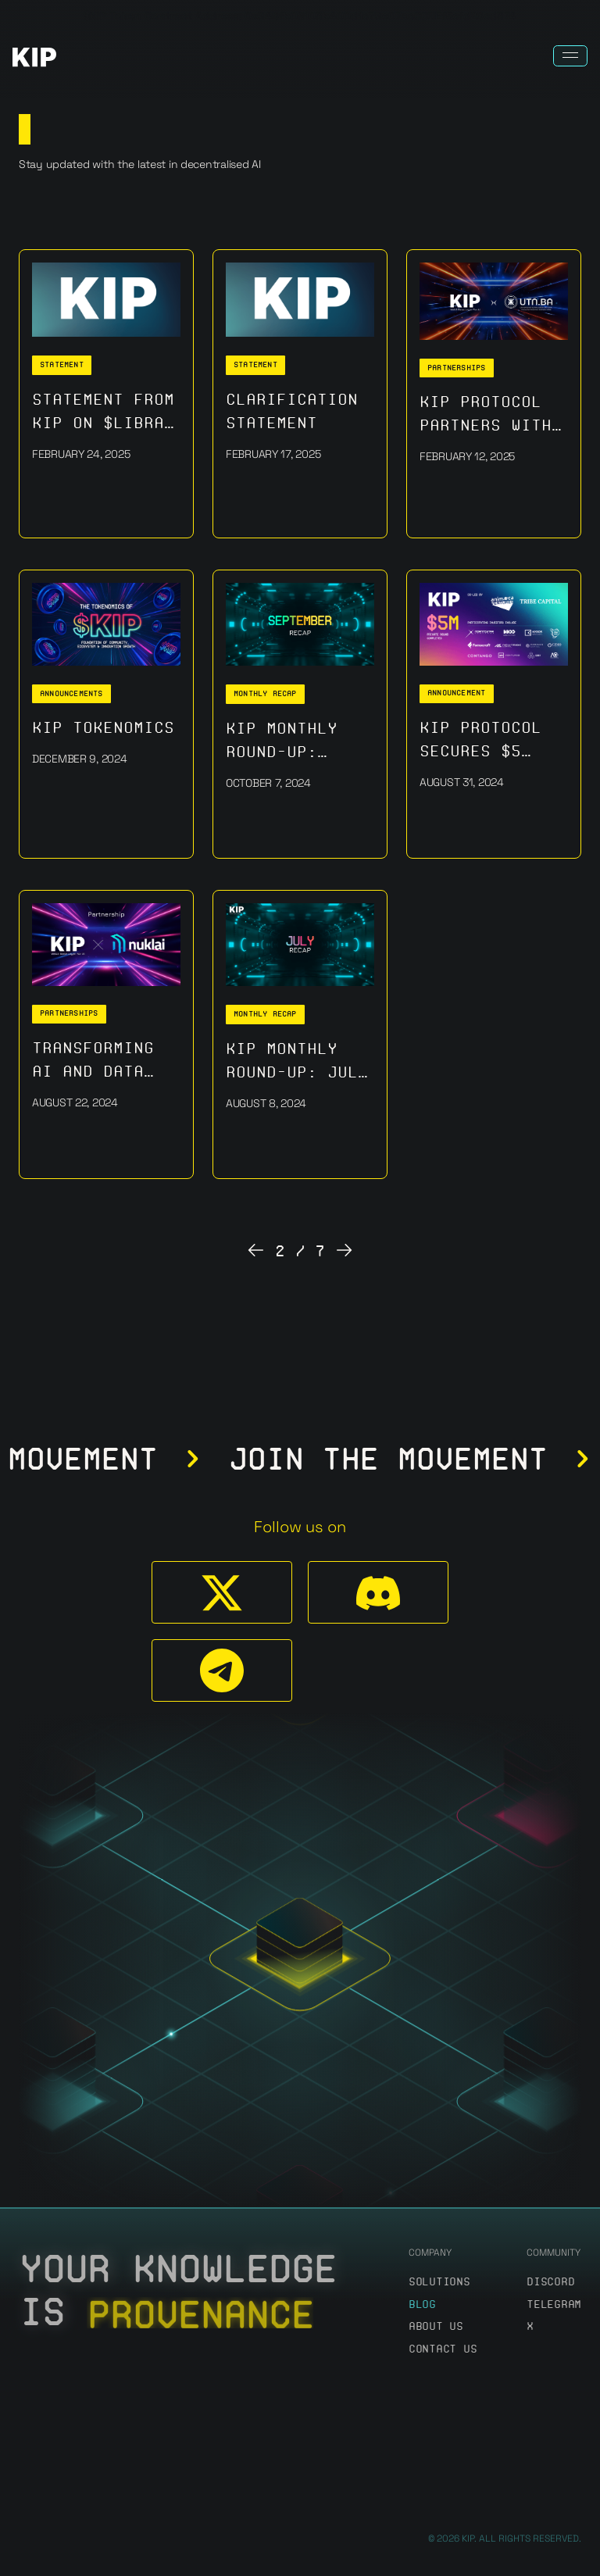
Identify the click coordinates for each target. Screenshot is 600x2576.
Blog (422, 2304)
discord (550, 2282)
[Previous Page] (255, 1251)
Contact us (443, 2349)
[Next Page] (344, 1251)
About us (436, 2326)
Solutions (439, 2282)
